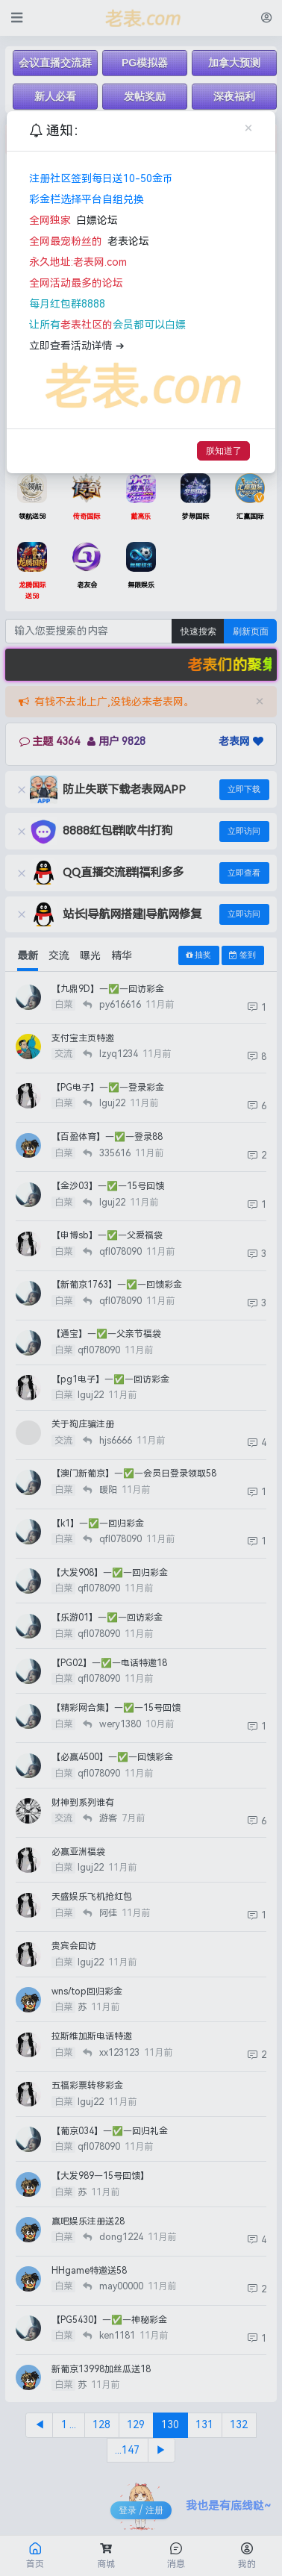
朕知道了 (224, 450)
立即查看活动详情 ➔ (77, 346)
